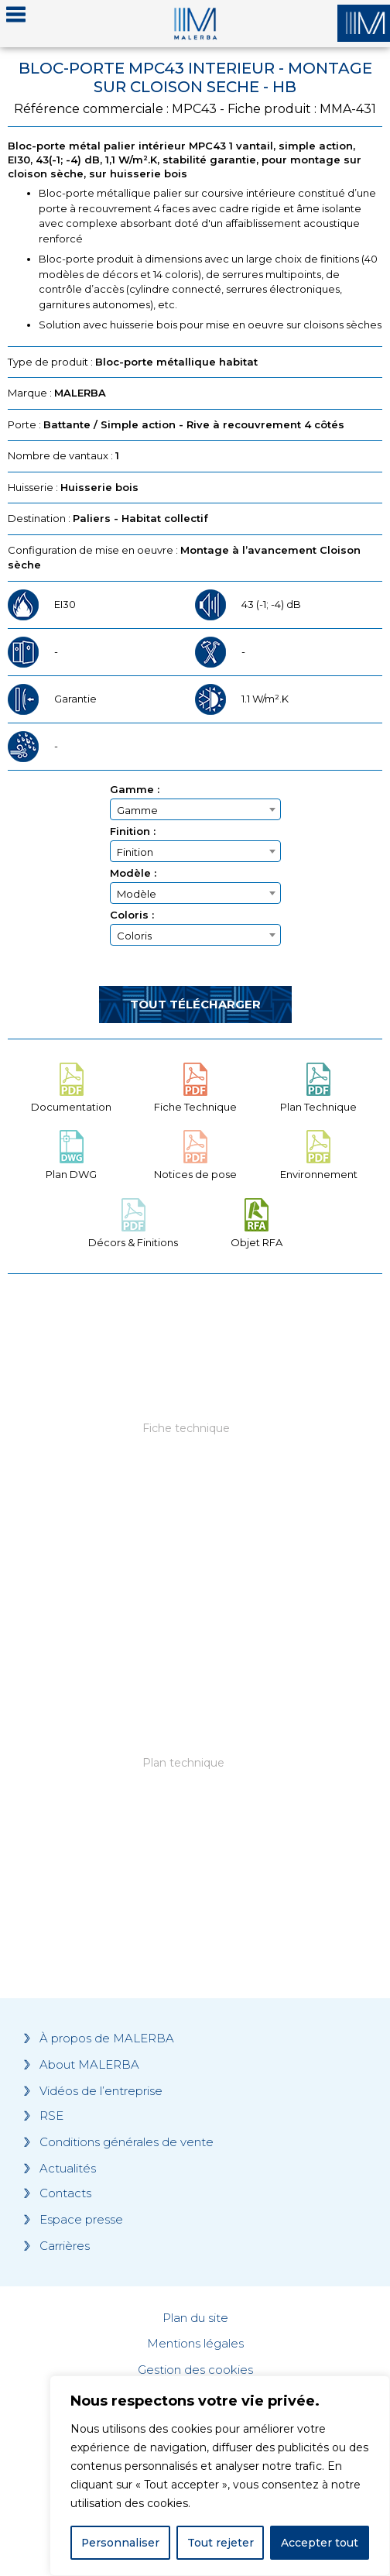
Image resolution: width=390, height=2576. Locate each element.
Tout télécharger (195, 1004)
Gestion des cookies (195, 2370)
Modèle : (133, 873)
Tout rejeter (220, 2543)
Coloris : (132, 915)
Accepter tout (319, 2543)
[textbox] (195, 810)
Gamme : (134, 790)
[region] (220, 2476)
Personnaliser (120, 2543)
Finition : (133, 831)
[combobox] (195, 809)
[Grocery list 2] (195, 1785)
